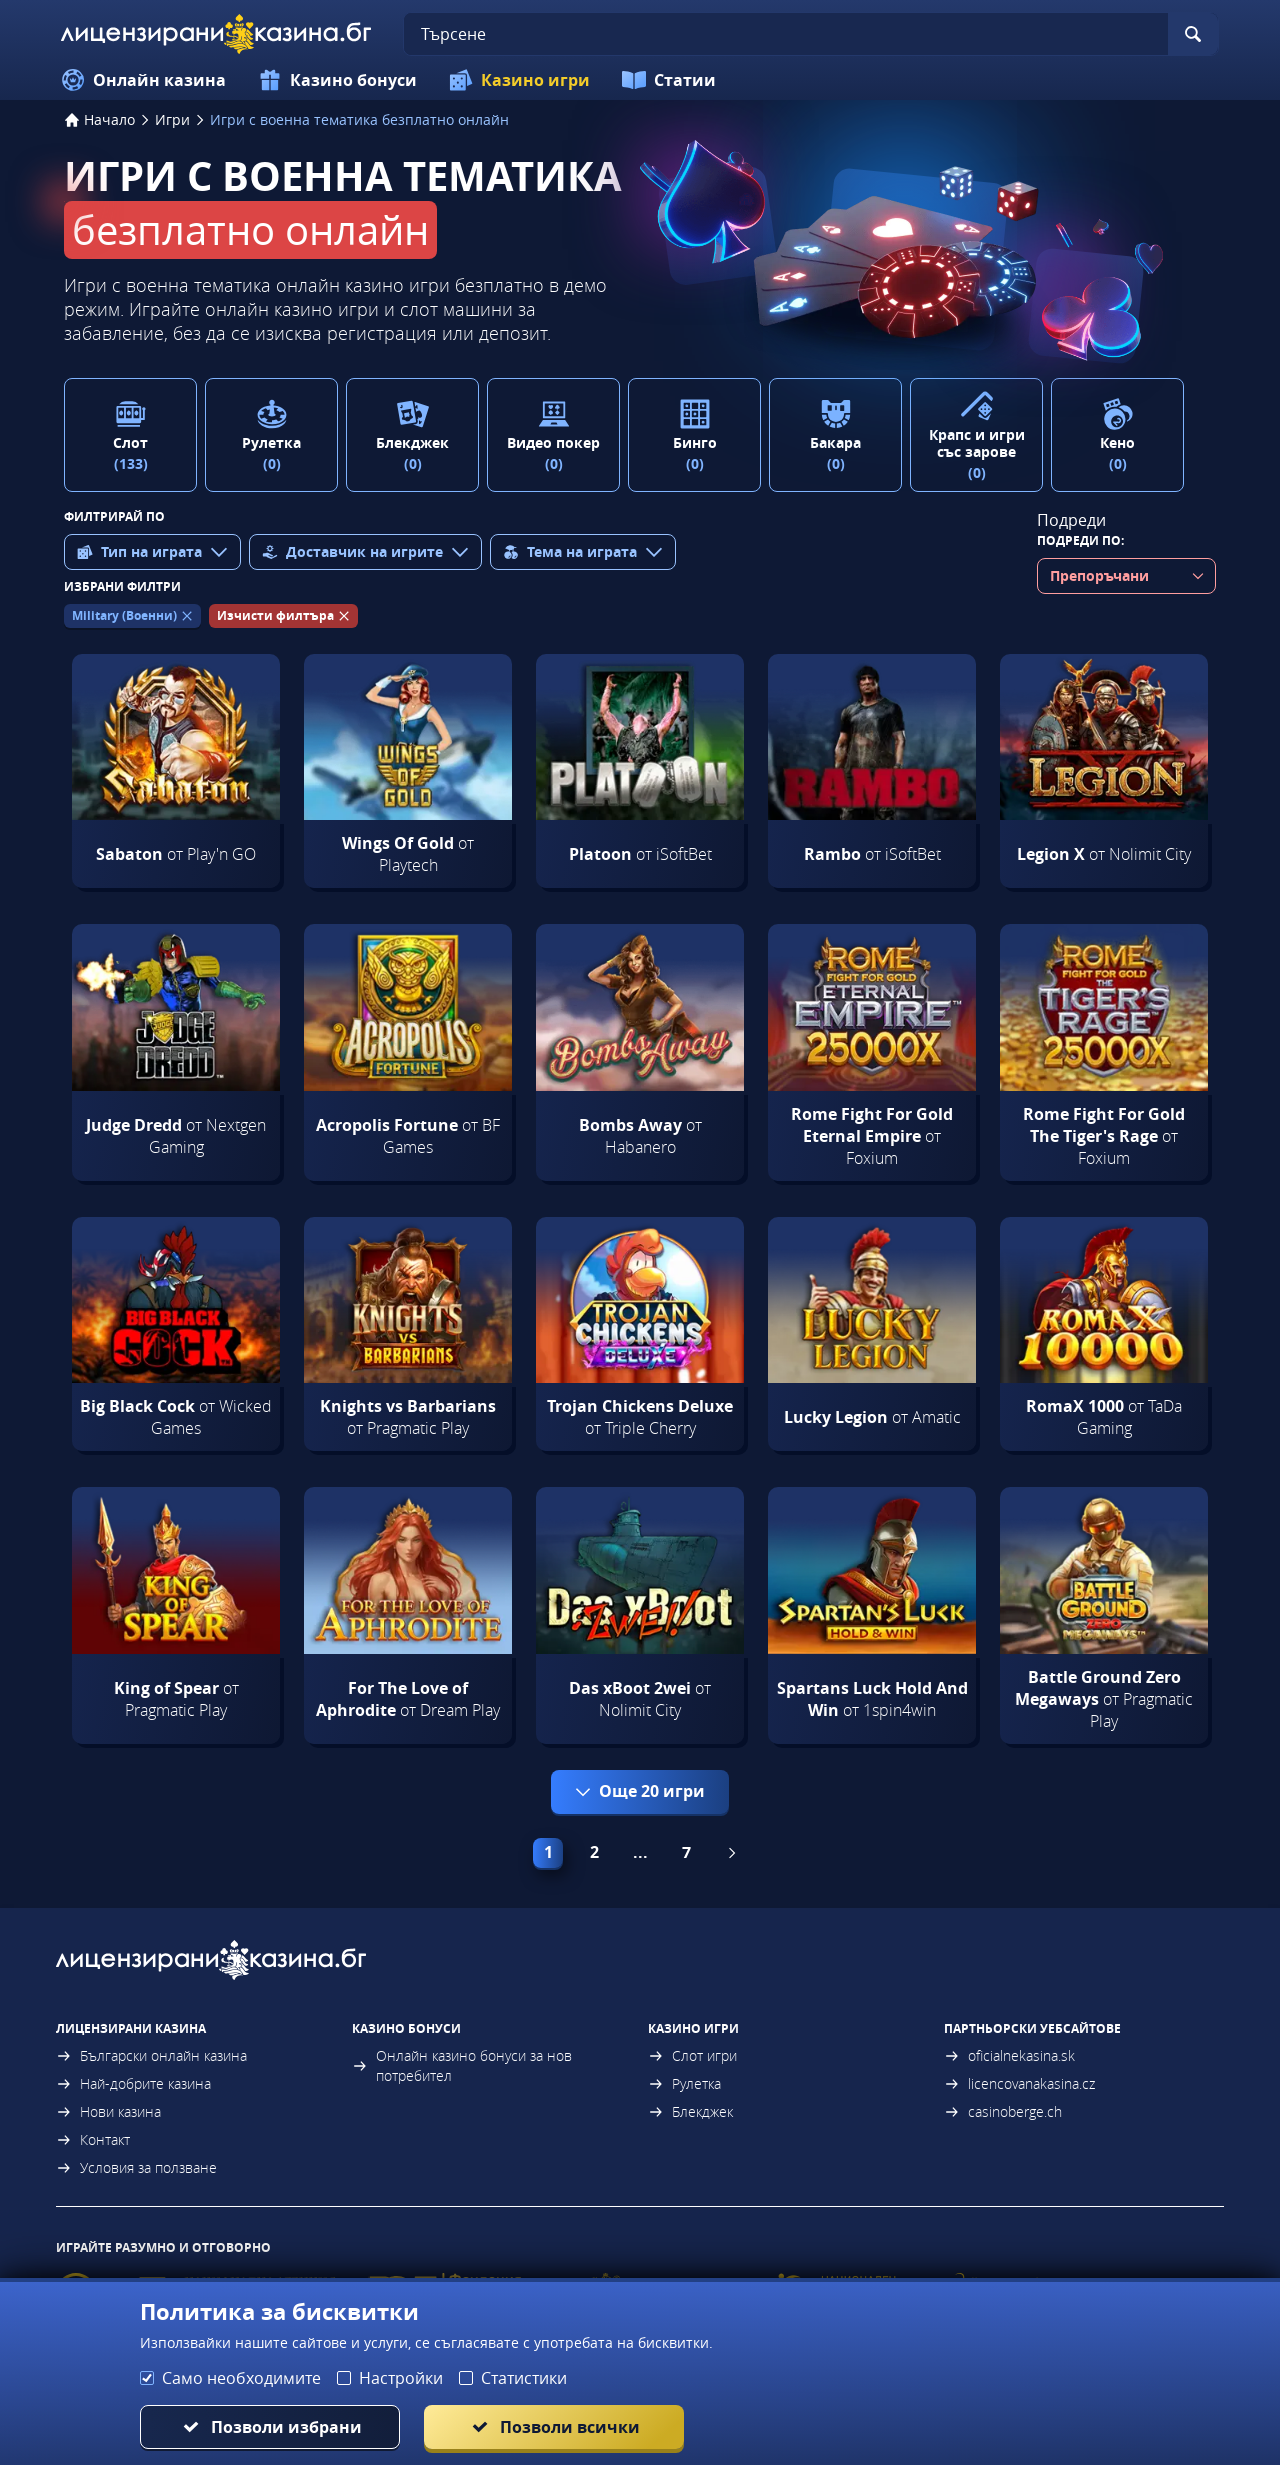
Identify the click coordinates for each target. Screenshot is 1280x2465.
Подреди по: (1080, 540)
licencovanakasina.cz (1019, 2083)
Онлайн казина (143, 80)
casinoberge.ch (1003, 2111)
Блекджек (690, 2111)
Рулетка (684, 2083)
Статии (669, 80)
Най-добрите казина (133, 2083)
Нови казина (108, 2111)
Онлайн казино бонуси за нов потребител (462, 2065)
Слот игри (692, 2055)
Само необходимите (241, 2378)
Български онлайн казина (151, 2055)
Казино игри (519, 80)
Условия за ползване (136, 2167)
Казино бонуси (337, 80)
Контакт (93, 2139)
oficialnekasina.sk (1009, 2055)
